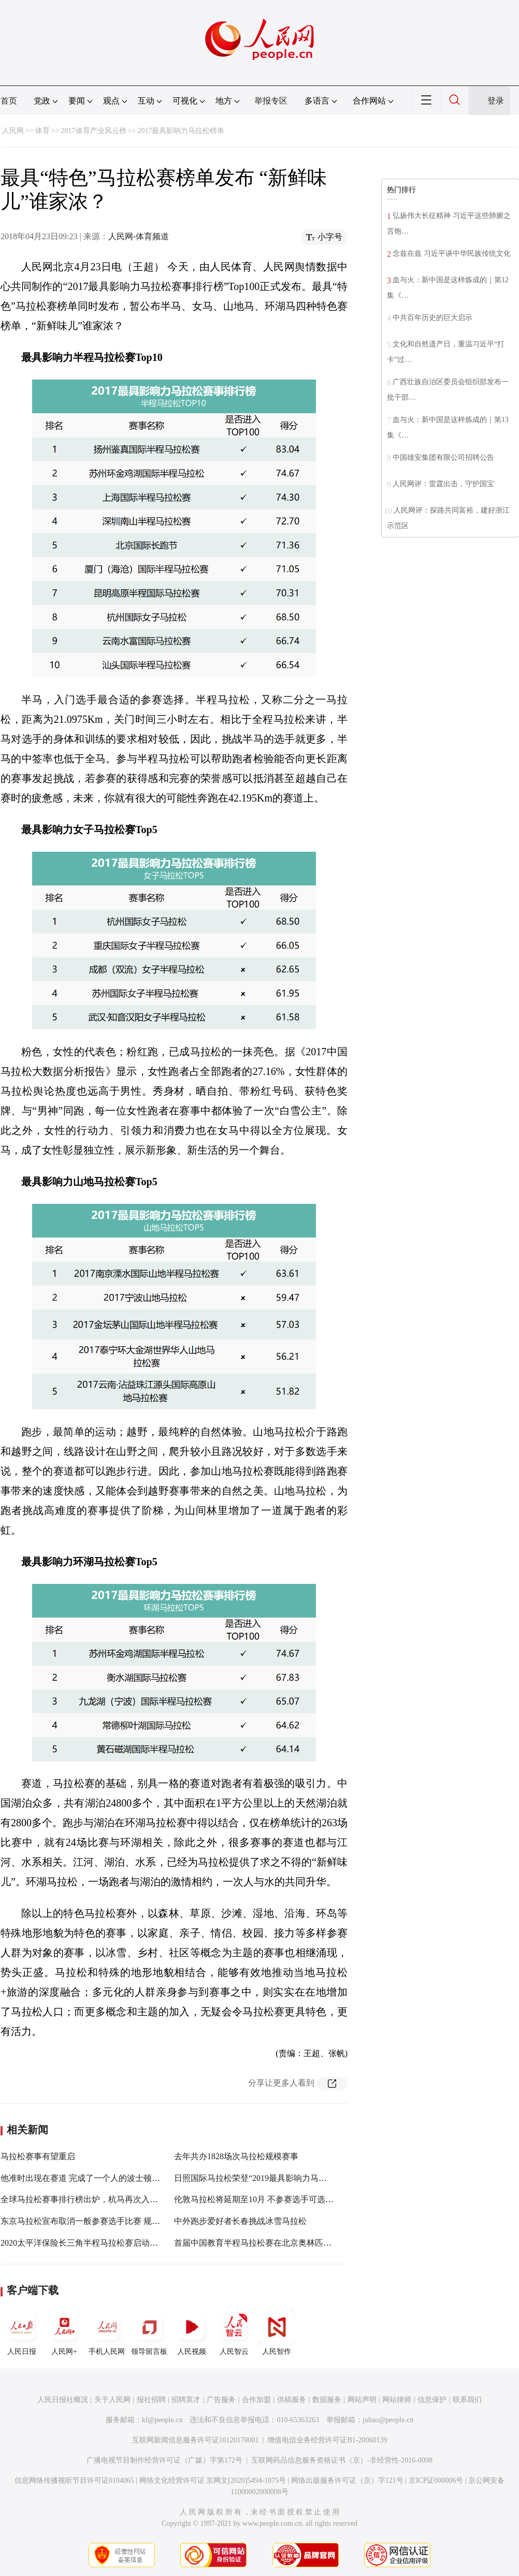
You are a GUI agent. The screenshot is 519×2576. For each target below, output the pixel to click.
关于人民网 (112, 2400)
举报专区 (270, 100)
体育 (42, 131)
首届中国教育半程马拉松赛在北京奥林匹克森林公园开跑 (277, 2242)
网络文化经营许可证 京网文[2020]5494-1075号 (212, 2480)
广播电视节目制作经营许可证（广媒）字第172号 (164, 2460)
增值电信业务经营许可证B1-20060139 (327, 2440)
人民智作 (276, 2332)
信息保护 (431, 2400)
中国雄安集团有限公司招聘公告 (443, 457)
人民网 (13, 131)
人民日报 (22, 2332)
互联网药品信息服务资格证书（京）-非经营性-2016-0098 (341, 2460)
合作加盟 (256, 2400)
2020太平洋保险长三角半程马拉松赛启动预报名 (88, 2242)
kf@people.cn (162, 2420)
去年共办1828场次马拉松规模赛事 (236, 2156)
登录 (495, 100)
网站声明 (362, 2400)
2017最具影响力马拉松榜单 (180, 131)
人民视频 (192, 2332)
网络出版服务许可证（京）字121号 (347, 2480)
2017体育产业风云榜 (93, 131)
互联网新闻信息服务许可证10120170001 (195, 2440)
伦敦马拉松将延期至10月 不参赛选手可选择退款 (262, 2199)
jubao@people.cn (388, 2420)
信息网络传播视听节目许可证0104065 (74, 2480)
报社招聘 (151, 2400)
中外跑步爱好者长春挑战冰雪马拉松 (240, 2221)
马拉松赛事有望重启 (38, 2156)
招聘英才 (185, 2400)
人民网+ (64, 2332)
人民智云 (234, 2332)
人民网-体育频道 (138, 236)
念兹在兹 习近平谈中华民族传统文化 (452, 253)
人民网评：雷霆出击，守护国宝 (443, 484)
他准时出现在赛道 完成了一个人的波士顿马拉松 (89, 2178)
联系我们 (467, 2400)
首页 (9, 100)
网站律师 (396, 2400)
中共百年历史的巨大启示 (432, 318)
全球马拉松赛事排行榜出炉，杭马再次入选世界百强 (96, 2199)
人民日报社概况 (62, 2400)
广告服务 (221, 2400)
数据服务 (326, 2400)
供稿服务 (291, 2400)
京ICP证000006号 (436, 2480)
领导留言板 (149, 2332)
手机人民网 (107, 2332)
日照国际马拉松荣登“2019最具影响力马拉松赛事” (264, 2178)
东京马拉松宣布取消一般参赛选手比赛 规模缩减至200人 (103, 2221)
